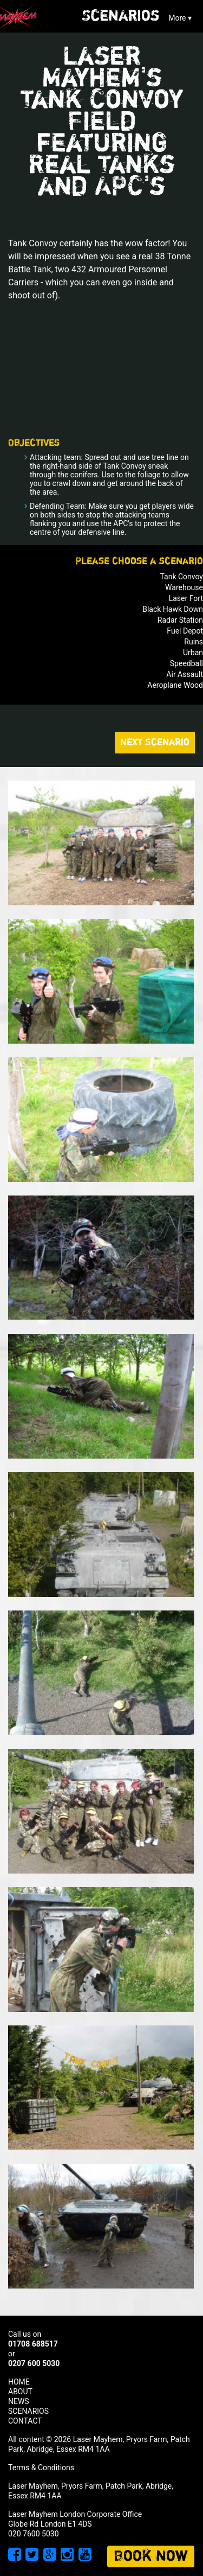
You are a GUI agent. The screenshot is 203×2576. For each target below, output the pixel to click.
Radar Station (180, 620)
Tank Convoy (181, 576)
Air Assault (184, 674)
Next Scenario (154, 742)
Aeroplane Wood (175, 685)
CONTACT (25, 2421)
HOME (19, 2381)
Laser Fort (186, 598)
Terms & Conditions (41, 2467)
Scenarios (121, 16)
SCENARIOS (28, 2411)
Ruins (193, 641)
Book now (151, 2556)
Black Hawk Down (172, 609)
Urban (193, 652)
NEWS (18, 2401)
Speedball (186, 663)
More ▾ (180, 18)
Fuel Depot (185, 631)
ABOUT (20, 2391)
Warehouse (184, 587)
